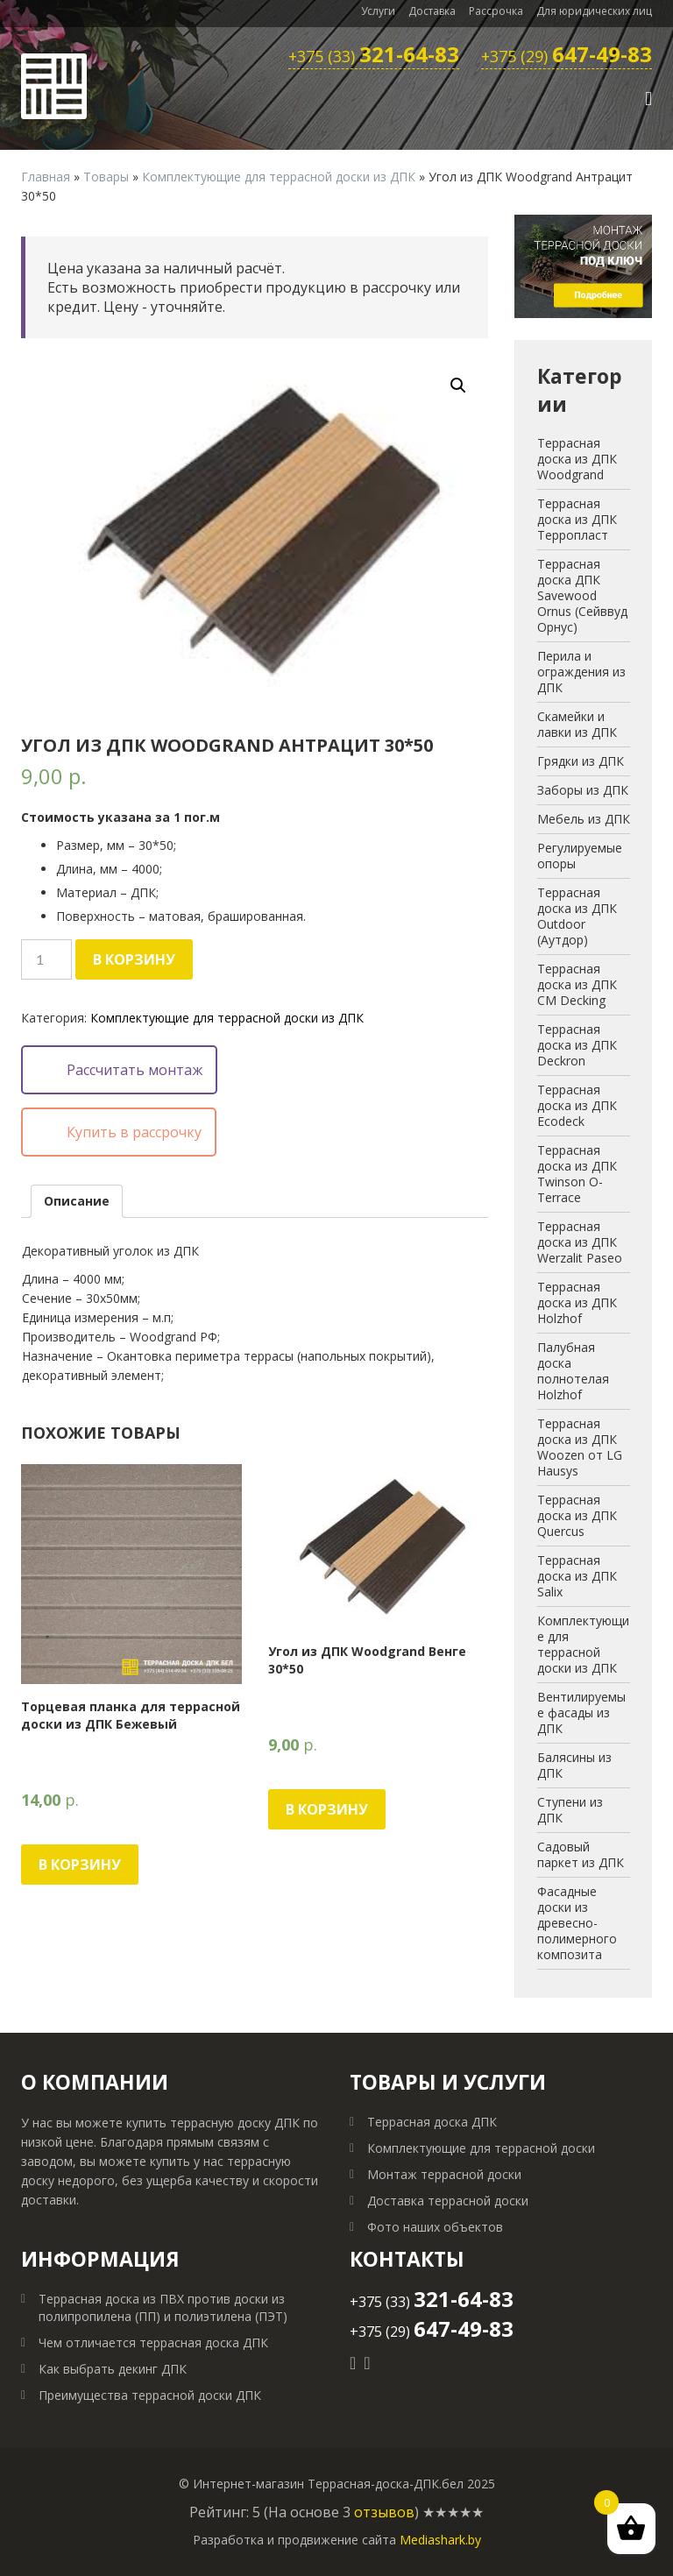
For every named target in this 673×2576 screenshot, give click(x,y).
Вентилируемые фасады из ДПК (581, 1712)
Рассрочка (496, 11)
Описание (77, 1200)
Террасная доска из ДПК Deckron (577, 1045)
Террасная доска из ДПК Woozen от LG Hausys (579, 1447)
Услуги (378, 11)
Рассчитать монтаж (134, 1069)
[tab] (77, 1201)
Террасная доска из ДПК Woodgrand (577, 459)
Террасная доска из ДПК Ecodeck (577, 1105)
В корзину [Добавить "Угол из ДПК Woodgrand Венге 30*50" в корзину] (327, 1809)
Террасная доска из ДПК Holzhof (577, 1302)
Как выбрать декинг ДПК (113, 2368)
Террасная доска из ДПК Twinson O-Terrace (577, 1174)
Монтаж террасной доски (444, 2174)
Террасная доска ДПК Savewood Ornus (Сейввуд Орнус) (582, 595)
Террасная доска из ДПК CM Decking (577, 984)
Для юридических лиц (594, 11)
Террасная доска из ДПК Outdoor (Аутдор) (577, 916)
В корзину (134, 959)
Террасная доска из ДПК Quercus (577, 1515)
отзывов (384, 2512)
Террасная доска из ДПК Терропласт (577, 519)
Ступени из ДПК (570, 1810)
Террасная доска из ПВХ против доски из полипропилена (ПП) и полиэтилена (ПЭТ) (163, 2307)
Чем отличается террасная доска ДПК (153, 2342)
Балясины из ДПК (574, 1765)
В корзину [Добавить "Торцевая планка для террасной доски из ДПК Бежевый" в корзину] (80, 1864)
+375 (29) (566, 57)
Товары (106, 176)
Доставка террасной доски (447, 2200)
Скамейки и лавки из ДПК (577, 724)
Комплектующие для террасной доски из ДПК (278, 176)
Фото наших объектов (435, 2227)
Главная (45, 176)
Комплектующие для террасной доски (481, 2148)
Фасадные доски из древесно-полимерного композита (577, 1923)
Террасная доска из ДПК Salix (577, 1576)
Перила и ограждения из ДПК (581, 672)
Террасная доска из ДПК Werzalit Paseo (579, 1242)
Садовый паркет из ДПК (580, 1854)
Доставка (432, 11)
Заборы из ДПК (582, 790)
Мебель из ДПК (583, 818)
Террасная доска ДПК (432, 2121)
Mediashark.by (440, 2539)
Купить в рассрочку (134, 1132)
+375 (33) (373, 57)
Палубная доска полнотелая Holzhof (573, 1371)
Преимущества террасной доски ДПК (150, 2395)
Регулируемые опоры (579, 855)
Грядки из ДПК (580, 761)
